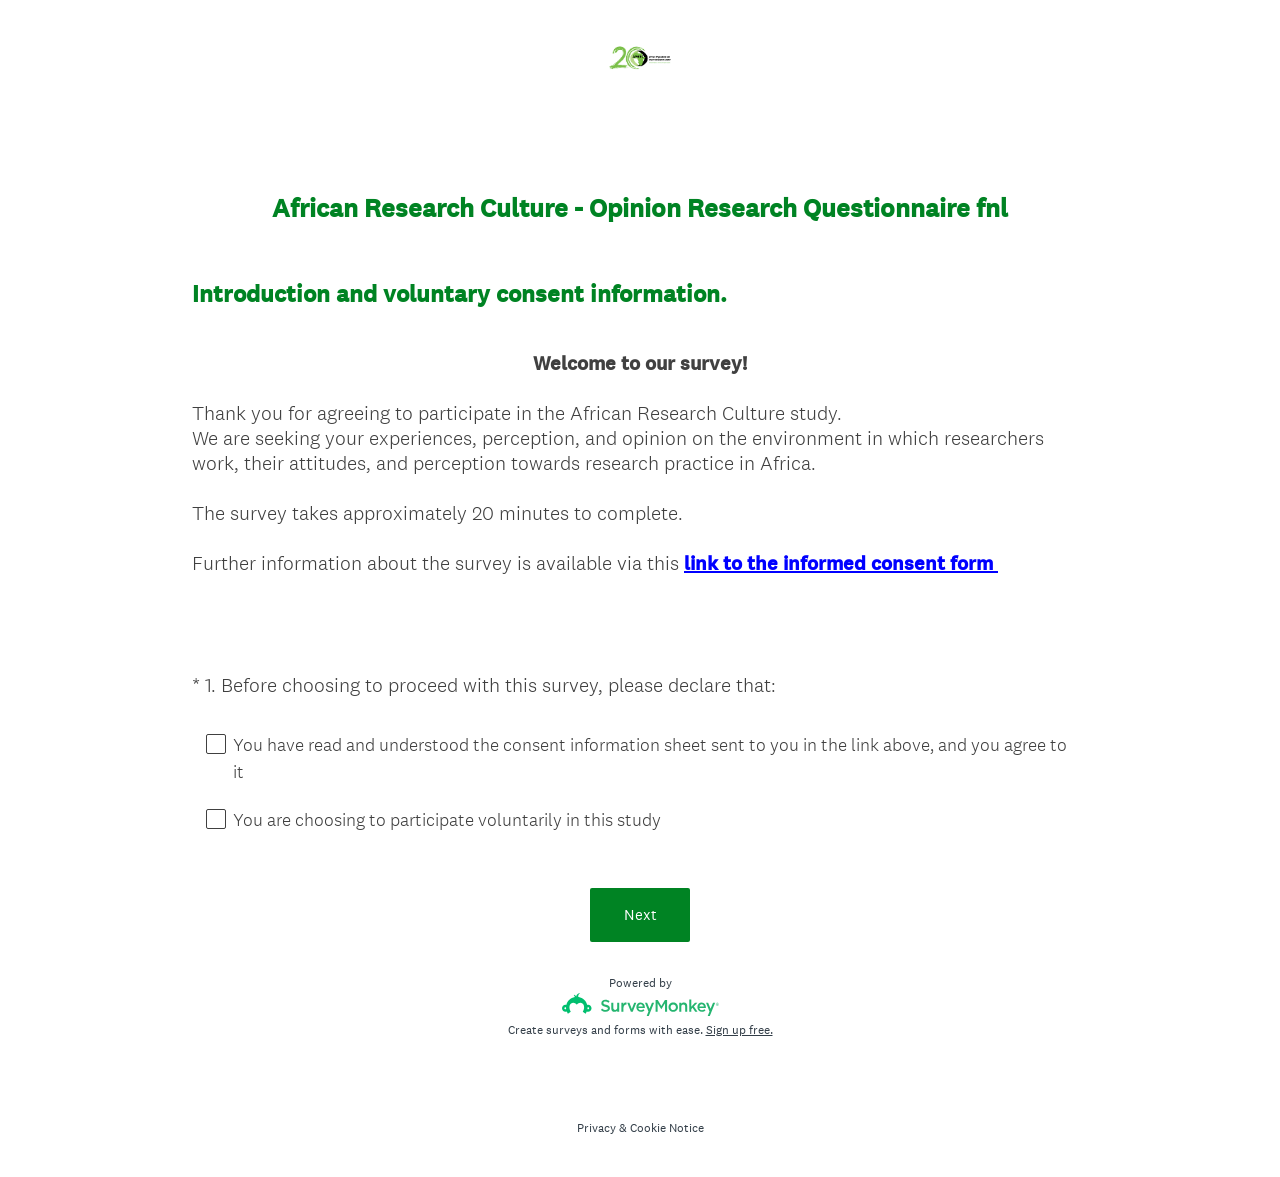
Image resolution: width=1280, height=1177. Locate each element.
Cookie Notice (667, 1128)
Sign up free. (739, 1030)
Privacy (596, 1128)
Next (640, 914)
